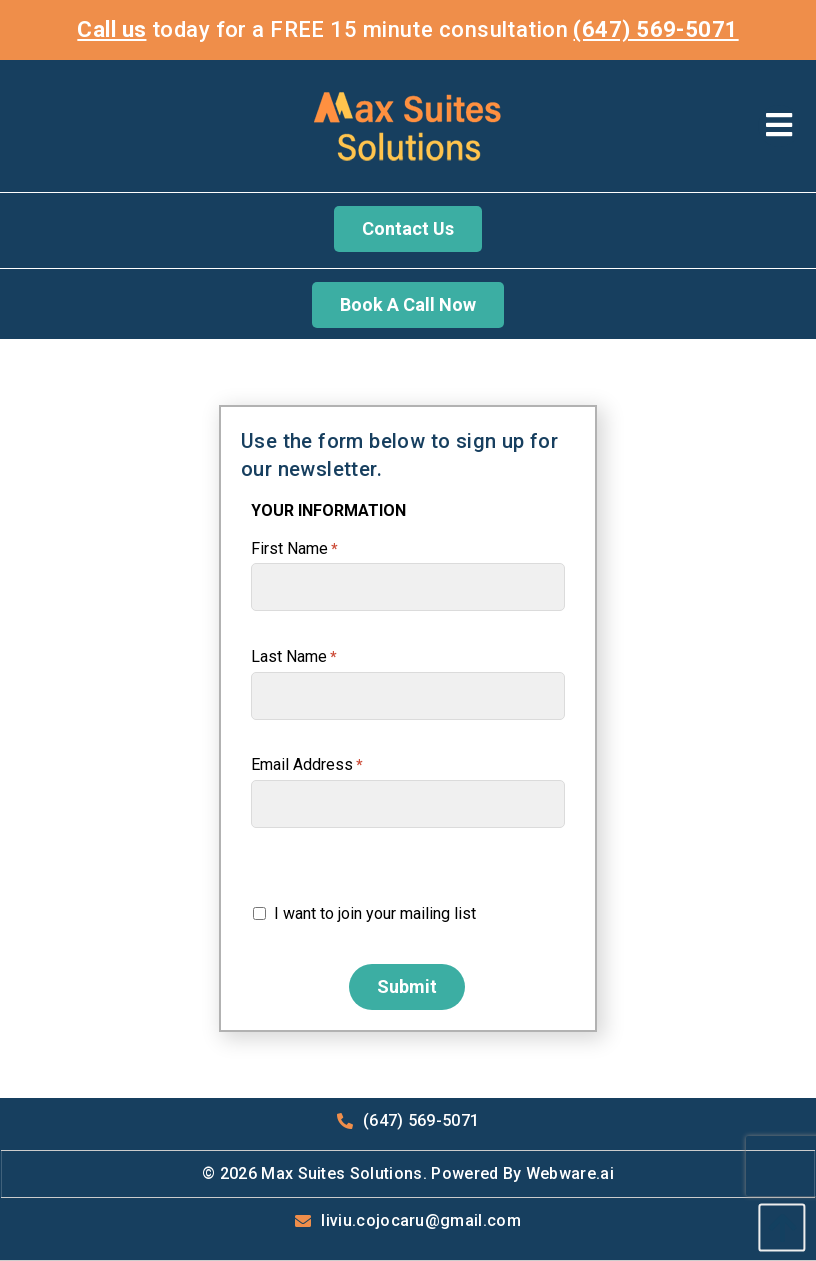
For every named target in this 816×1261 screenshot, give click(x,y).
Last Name (294, 656)
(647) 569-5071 (655, 29)
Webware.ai (570, 1173)
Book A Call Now (408, 304)
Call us (111, 29)
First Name (294, 548)
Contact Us (408, 228)
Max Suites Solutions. (344, 1173)
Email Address (307, 764)
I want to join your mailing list (364, 913)
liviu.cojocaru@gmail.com (421, 1220)
